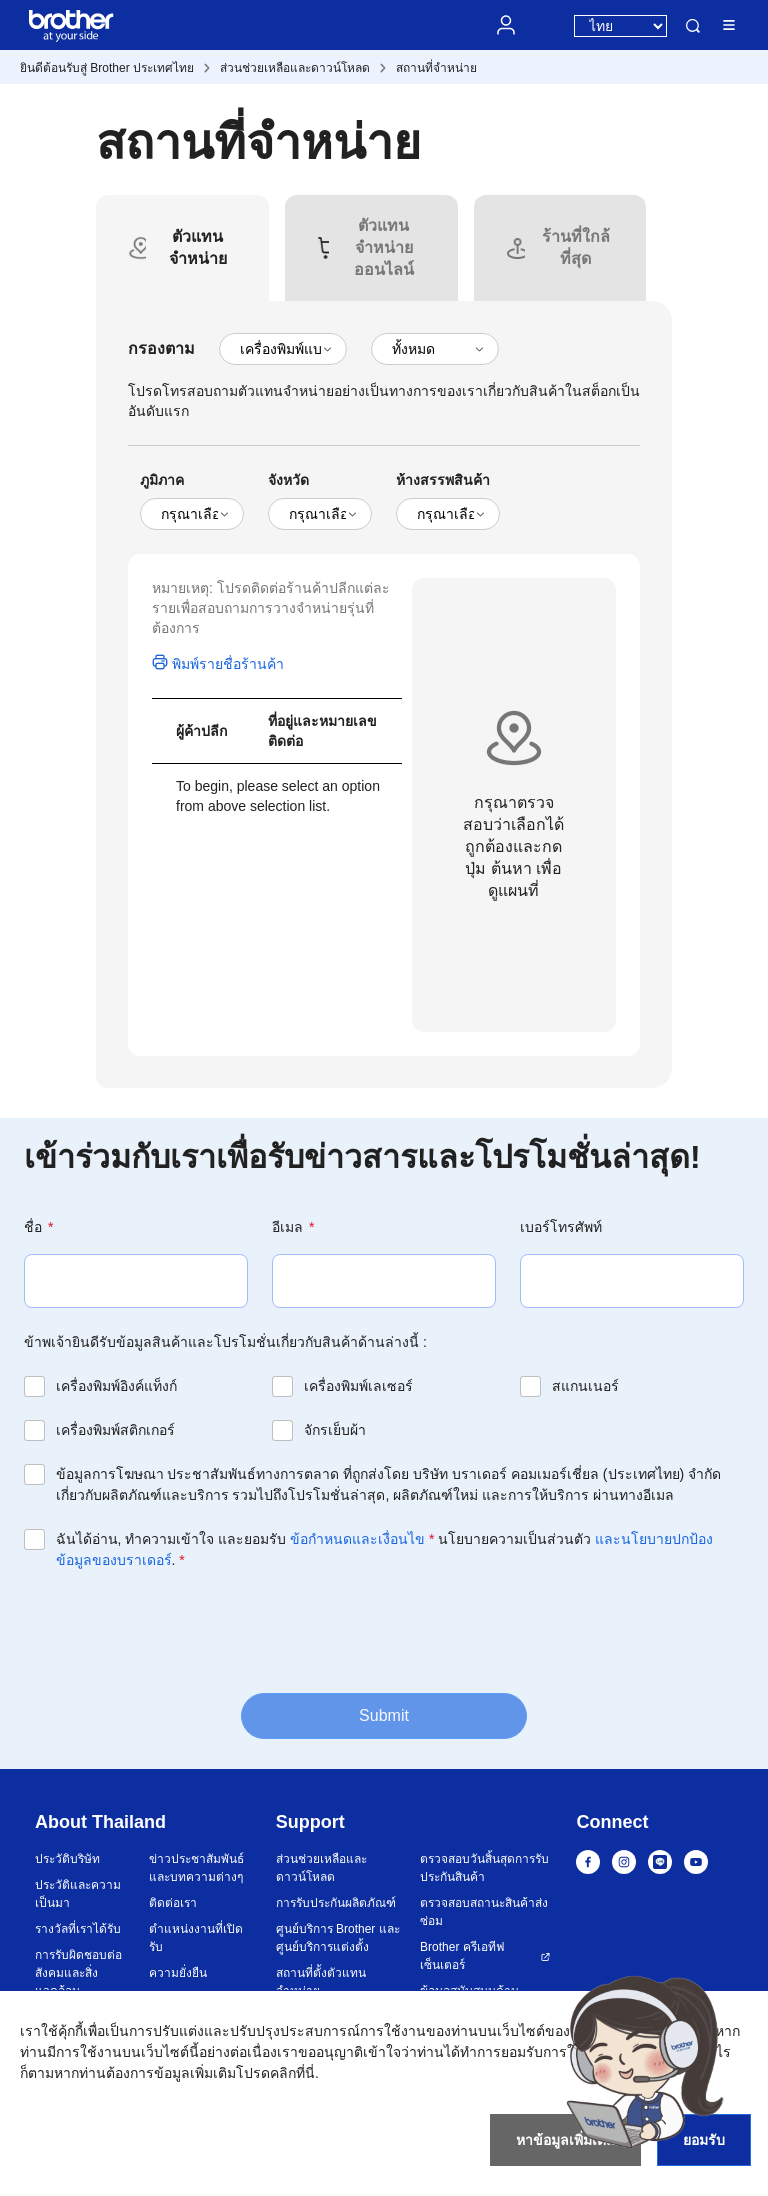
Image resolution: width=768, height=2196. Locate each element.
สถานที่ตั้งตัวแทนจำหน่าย (321, 1982)
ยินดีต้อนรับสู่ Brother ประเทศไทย (107, 68)
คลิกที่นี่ (292, 2073)
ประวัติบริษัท (67, 1859)
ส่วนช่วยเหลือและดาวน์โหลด (295, 68)
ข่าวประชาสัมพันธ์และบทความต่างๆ (196, 1868)
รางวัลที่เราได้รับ (78, 1929)
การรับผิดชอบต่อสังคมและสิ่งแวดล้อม (78, 1973)
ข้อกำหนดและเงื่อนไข (357, 1539)
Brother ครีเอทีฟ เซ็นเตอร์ (462, 1956)
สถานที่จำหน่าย (436, 68)
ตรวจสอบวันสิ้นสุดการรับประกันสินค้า (484, 1868)
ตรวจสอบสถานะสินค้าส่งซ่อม (484, 1912)
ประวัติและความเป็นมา (78, 1894)
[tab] (197, 248)
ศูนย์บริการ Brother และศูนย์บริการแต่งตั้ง (338, 1938)
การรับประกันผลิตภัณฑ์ (336, 1903)
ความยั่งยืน (178, 1973)
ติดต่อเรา (173, 1903)
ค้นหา (693, 26)
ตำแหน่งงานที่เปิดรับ (196, 1938)
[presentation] (176, 1630)
